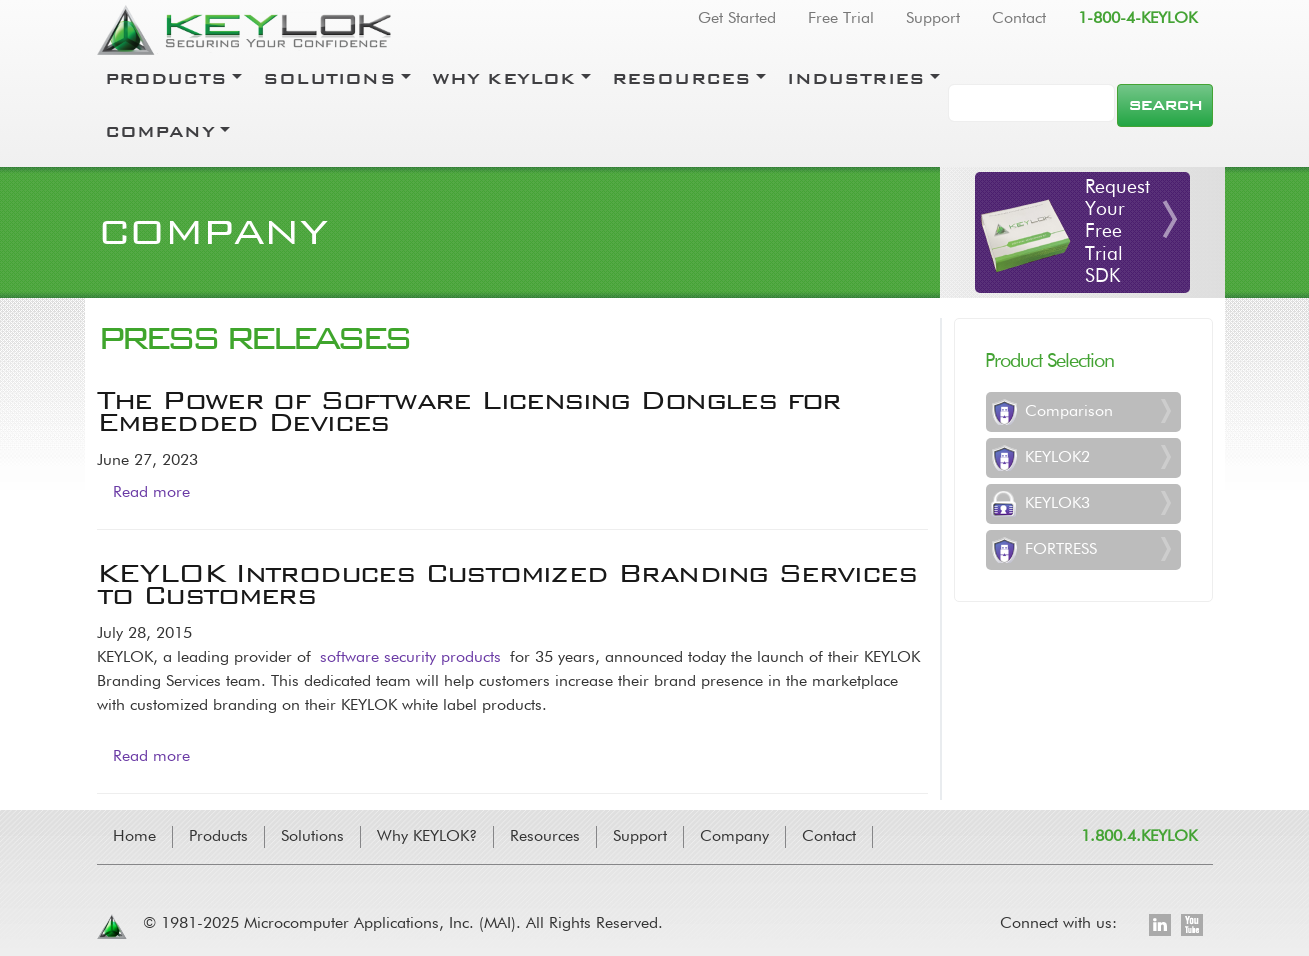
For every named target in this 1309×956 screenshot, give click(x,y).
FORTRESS (1061, 550)
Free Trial (841, 19)
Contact (1019, 19)
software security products (410, 658)
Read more (151, 493)
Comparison (1069, 412)
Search (1164, 105)
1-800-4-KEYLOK (1137, 19)
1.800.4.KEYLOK (1139, 837)
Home (134, 837)
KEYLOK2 (1057, 458)
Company (160, 131)
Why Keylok (504, 78)
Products (166, 78)
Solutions (329, 78)
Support (933, 19)
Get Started (737, 19)
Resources (682, 78)
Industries (856, 78)
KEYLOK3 (1057, 504)
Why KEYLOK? (427, 837)
